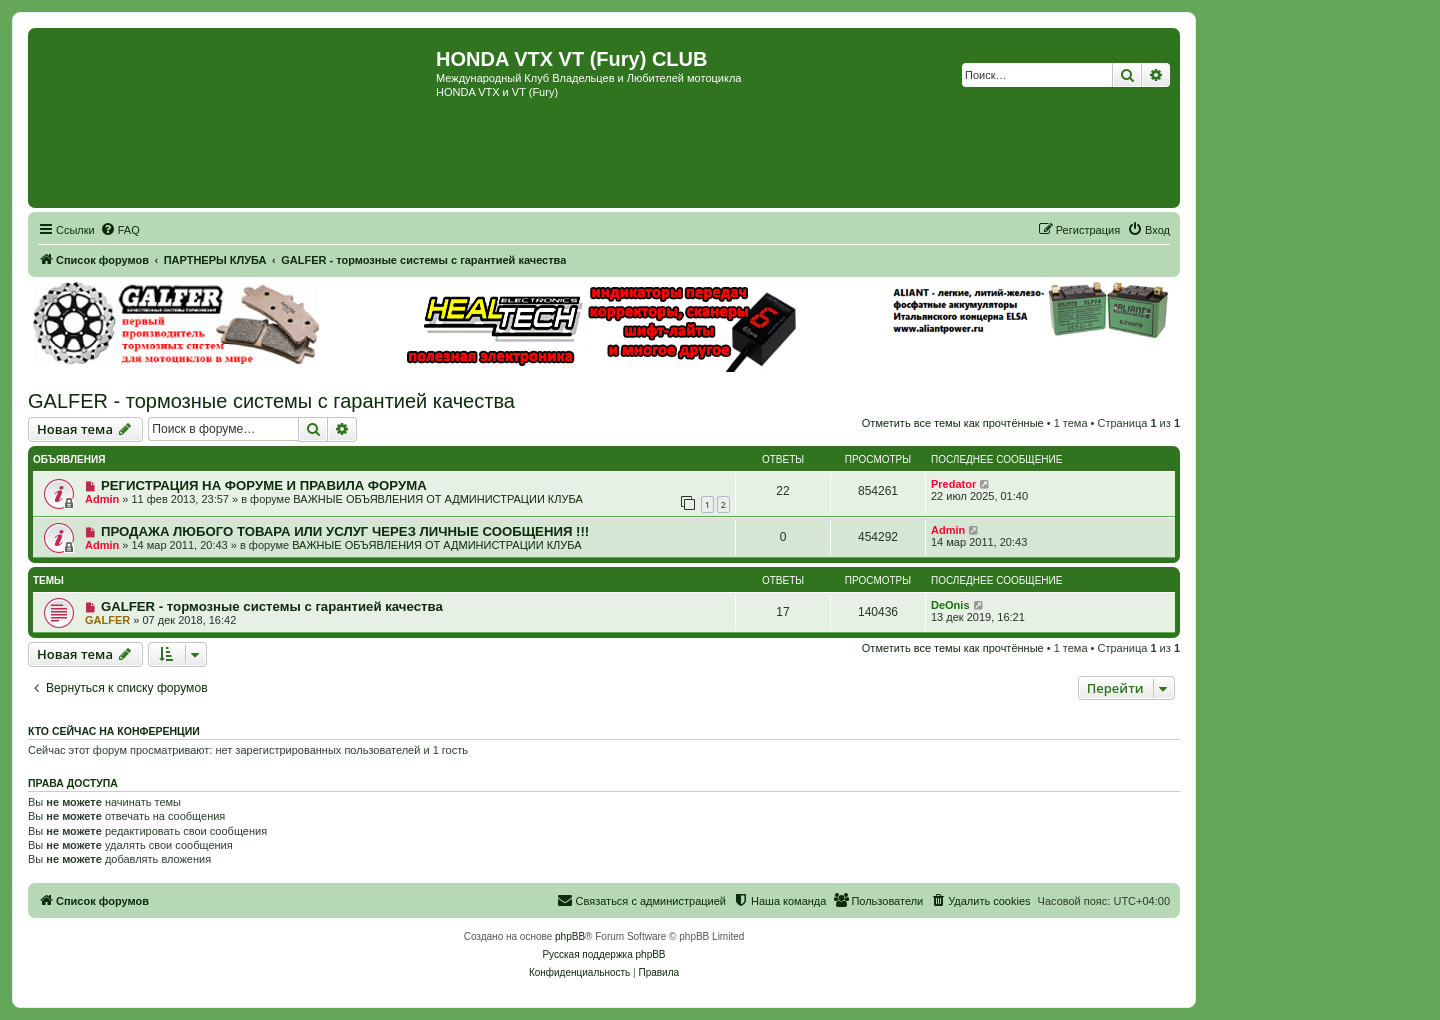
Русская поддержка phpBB (603, 954)
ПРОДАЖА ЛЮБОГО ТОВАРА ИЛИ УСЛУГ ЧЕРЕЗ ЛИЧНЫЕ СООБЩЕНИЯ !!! (345, 531)
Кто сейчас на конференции (114, 731)
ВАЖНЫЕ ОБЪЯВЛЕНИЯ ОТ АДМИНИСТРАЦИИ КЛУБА (437, 499)
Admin (102, 499)
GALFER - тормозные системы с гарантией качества (271, 401)
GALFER (107, 620)
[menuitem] (120, 230)
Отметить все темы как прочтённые (953, 423)
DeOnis (950, 605)
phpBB (570, 936)
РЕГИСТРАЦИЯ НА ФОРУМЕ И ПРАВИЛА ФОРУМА (264, 485)
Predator (953, 484)
